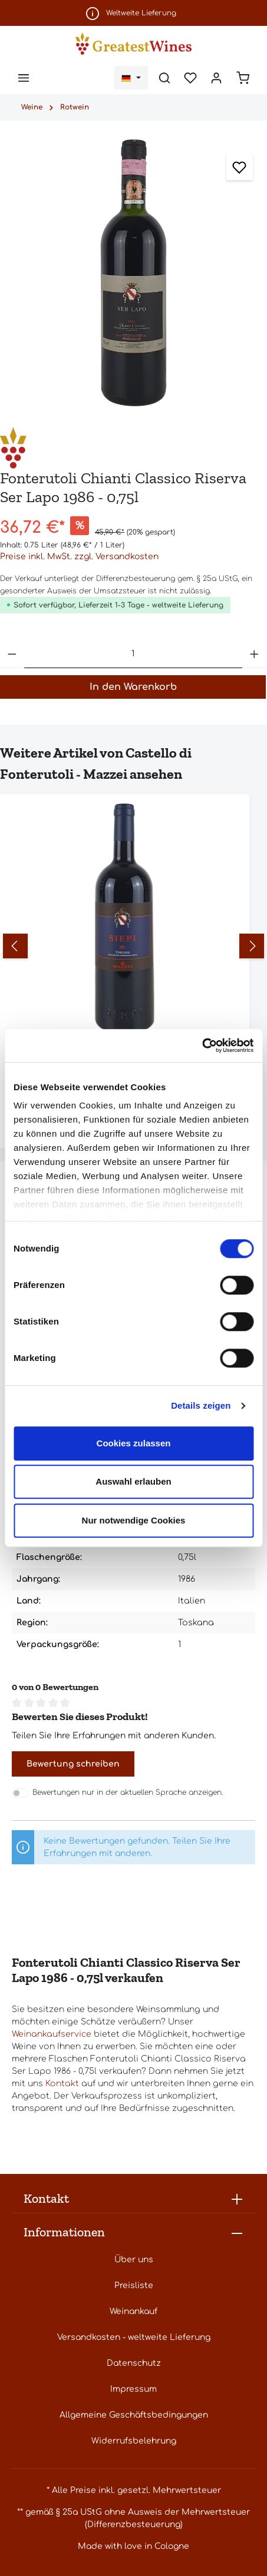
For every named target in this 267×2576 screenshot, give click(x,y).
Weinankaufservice (51, 2034)
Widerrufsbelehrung (133, 2440)
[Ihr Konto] (216, 77)
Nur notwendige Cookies (134, 1520)
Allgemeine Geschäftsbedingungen (134, 2415)
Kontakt (62, 2083)
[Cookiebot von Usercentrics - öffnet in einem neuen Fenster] (201, 1045)
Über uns (133, 2259)
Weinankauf (133, 2311)
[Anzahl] (133, 654)
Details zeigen (200, 1405)
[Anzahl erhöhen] (254, 654)
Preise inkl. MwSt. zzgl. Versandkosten (79, 556)
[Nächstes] (251, 946)
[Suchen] (164, 77)
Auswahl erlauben (133, 1481)
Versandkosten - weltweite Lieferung (133, 2337)
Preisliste (133, 2285)
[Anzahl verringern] (12, 654)
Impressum (133, 2389)
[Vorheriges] (15, 946)
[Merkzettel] (190, 77)
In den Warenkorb (133, 687)
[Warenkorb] (242, 77)
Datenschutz (134, 2363)
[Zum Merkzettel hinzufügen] (239, 167)
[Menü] (23, 77)
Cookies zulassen (134, 1443)
